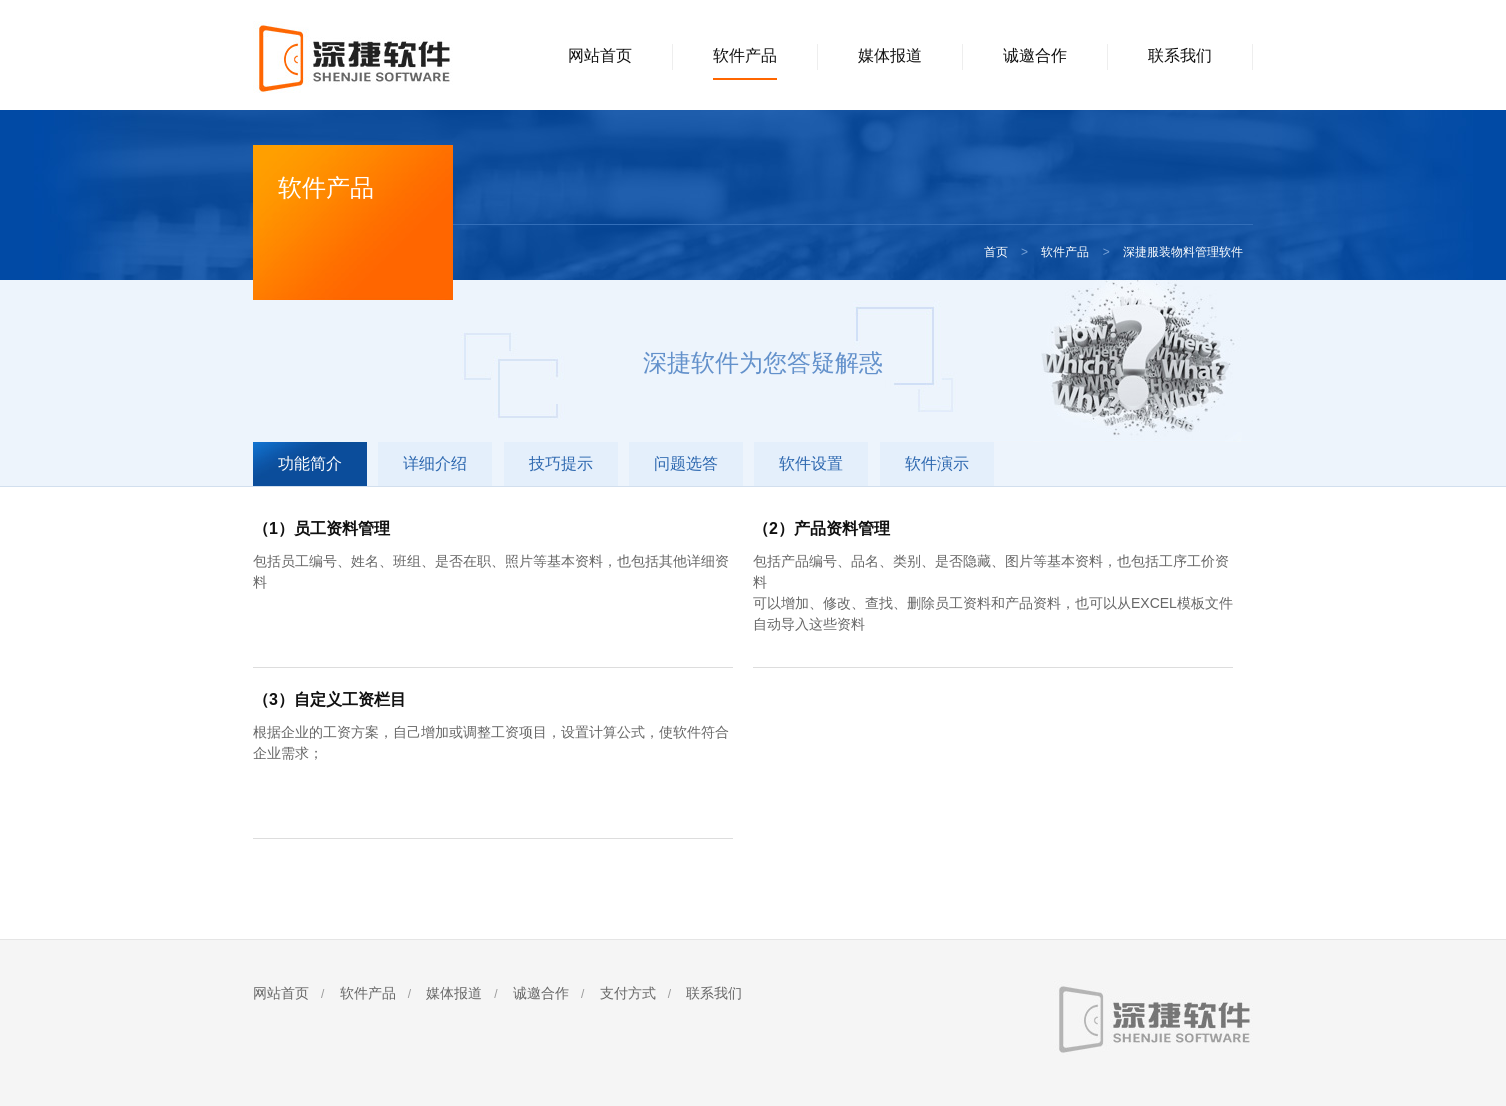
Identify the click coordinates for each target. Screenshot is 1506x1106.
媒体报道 (890, 55)
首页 (996, 252)
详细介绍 (435, 463)
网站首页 (600, 55)
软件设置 (811, 463)
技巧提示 (561, 463)
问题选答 (686, 463)
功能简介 (310, 463)
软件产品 (745, 55)
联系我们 (1180, 55)
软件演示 (937, 463)
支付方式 (628, 993)
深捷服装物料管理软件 (1183, 252)
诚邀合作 (1035, 55)
